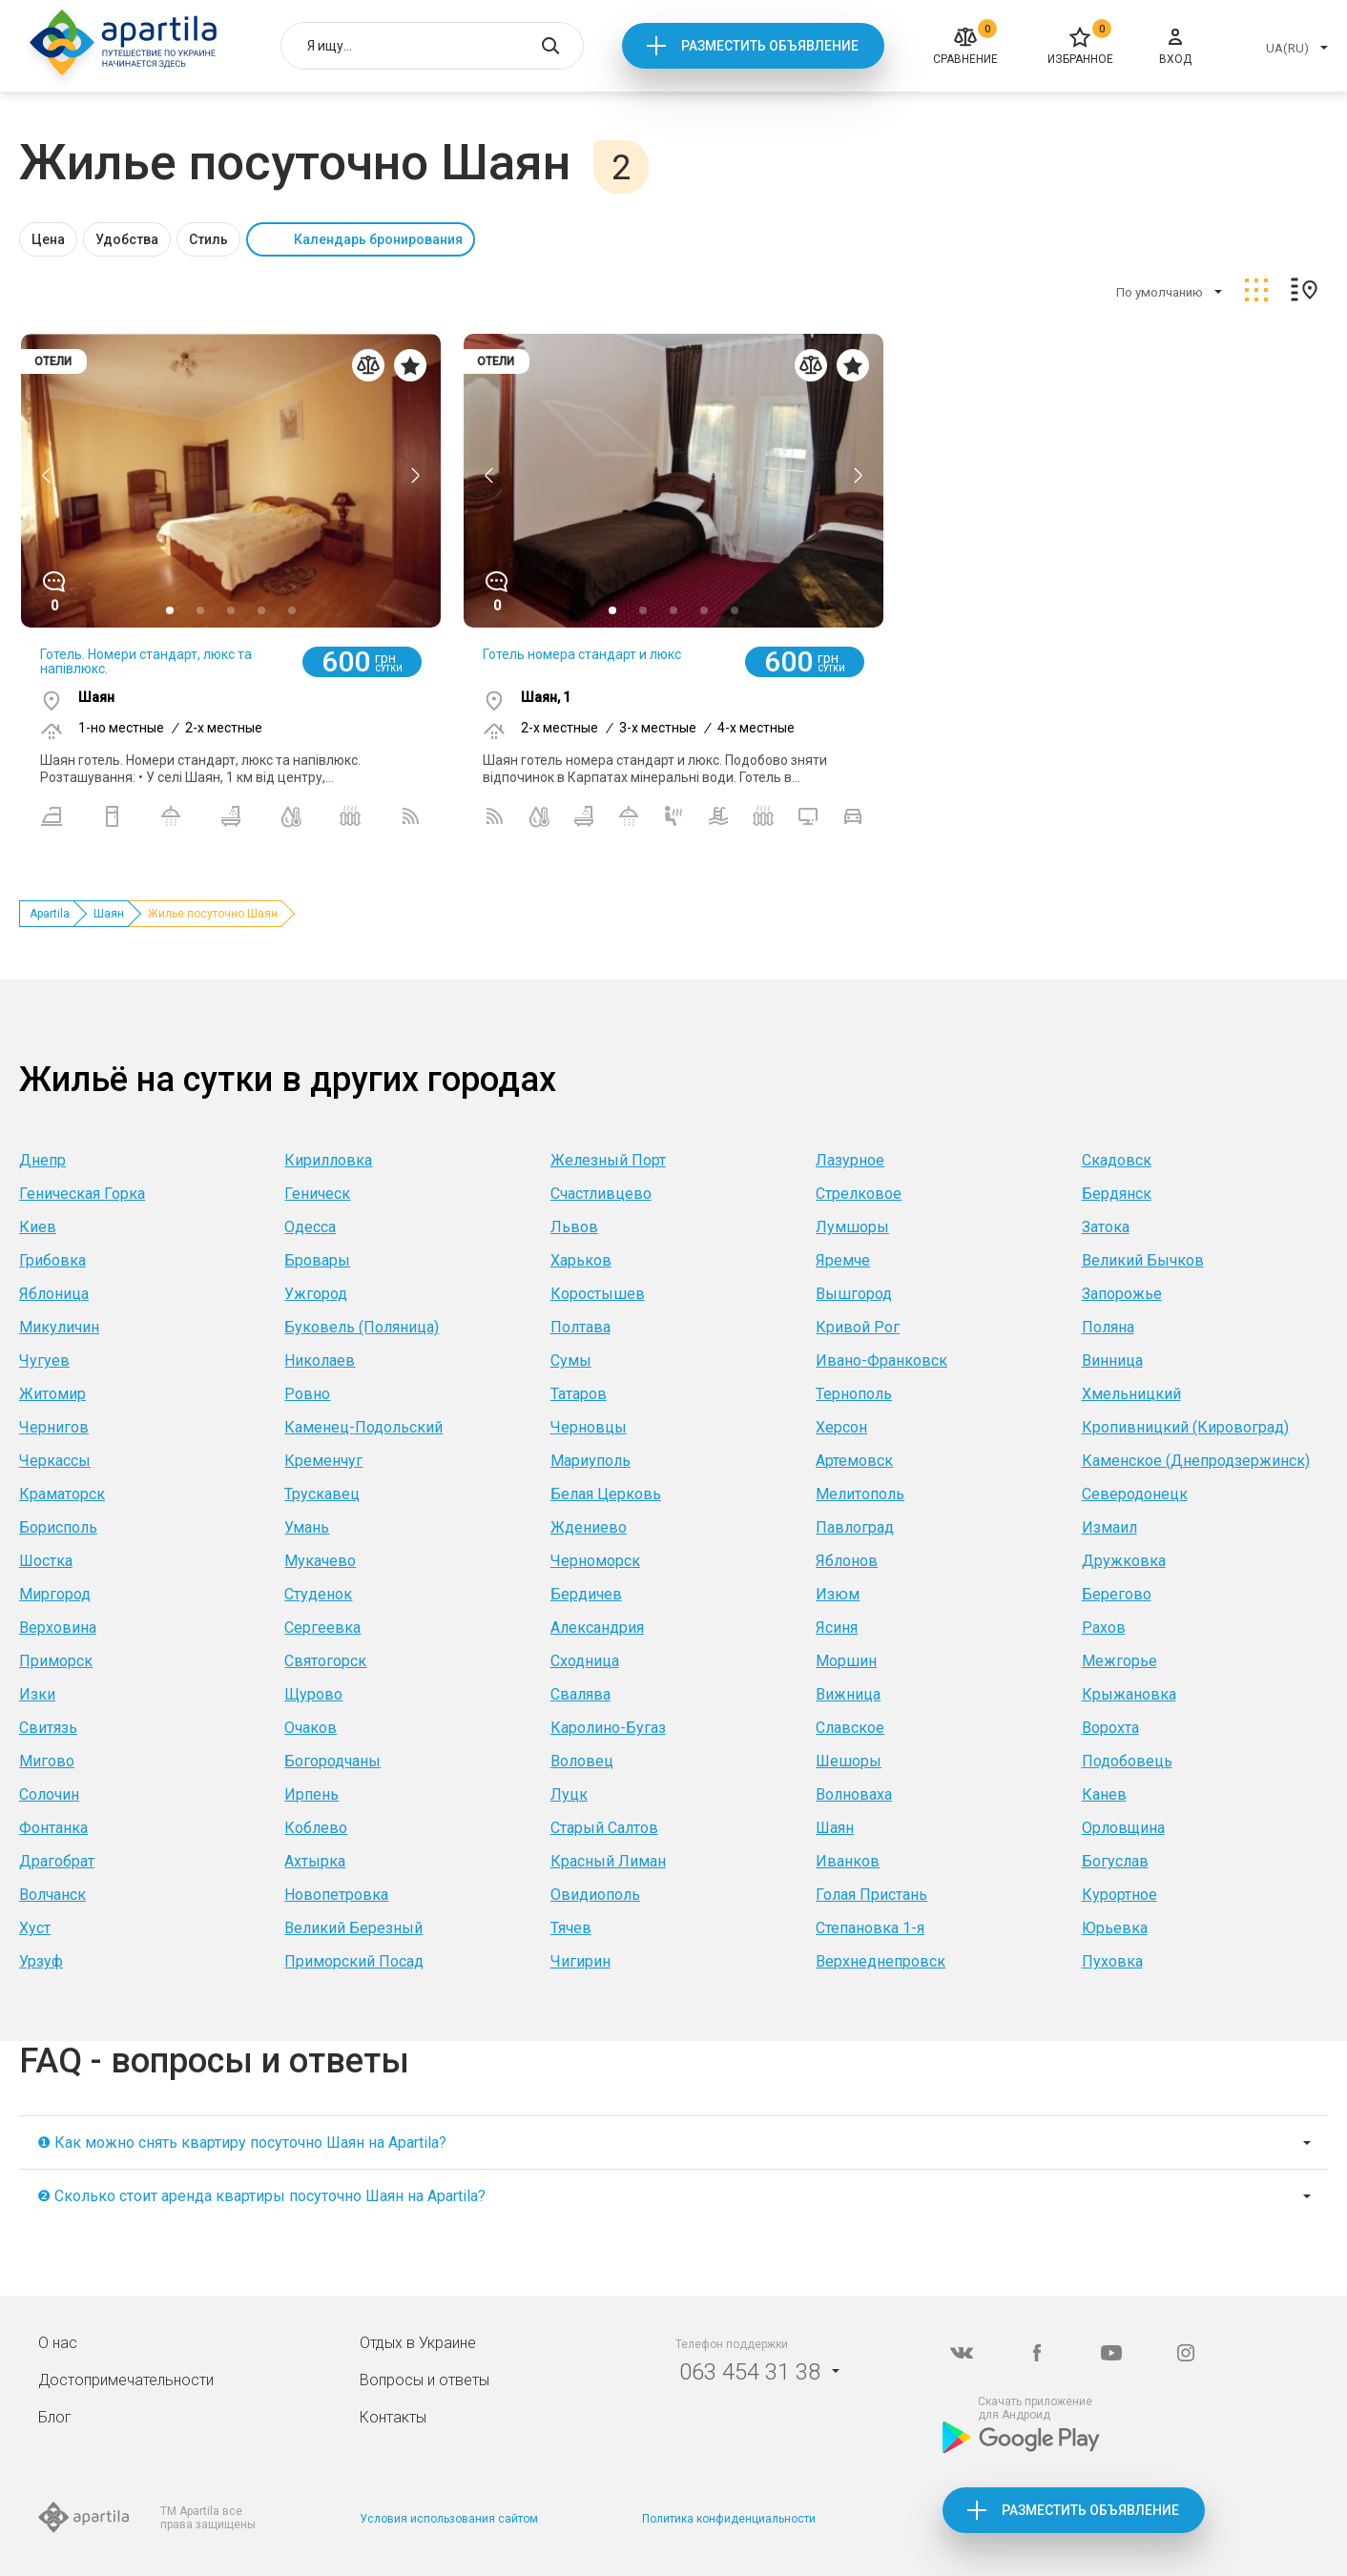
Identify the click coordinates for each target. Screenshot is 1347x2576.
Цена (48, 239)
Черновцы (588, 1427)
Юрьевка (1115, 1928)
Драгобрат (56, 1861)
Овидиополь (595, 1895)
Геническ (317, 1194)
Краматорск (62, 1494)
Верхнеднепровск (880, 1961)
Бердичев (586, 1594)
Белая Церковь (605, 1494)
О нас (57, 2343)
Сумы (570, 1360)
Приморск (56, 1661)
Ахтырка (314, 1861)
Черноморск (595, 1561)
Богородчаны (332, 1761)
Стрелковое (858, 1194)
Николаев (319, 1360)
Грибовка (52, 1260)
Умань (306, 1527)
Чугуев (44, 1360)
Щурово (313, 1694)
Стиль (208, 239)
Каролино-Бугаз (608, 1728)
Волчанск (52, 1895)
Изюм (838, 1594)
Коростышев (597, 1294)
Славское (850, 1728)
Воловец (581, 1761)
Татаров (578, 1394)
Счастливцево (601, 1194)
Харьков (580, 1260)
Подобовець (1127, 1761)
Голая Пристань (871, 1895)
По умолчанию (1159, 292)
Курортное (1119, 1895)
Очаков (310, 1728)
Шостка (46, 1561)
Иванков (848, 1861)
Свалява (580, 1694)
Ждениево (588, 1527)
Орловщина (1123, 1828)
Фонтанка (53, 1828)
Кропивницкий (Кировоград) (1185, 1427)
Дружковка (1124, 1561)
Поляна (1108, 1327)
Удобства (126, 239)
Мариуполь (590, 1461)
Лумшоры (852, 1227)
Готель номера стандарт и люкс (582, 654)
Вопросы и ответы (424, 2380)
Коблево (315, 1828)
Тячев (570, 1928)
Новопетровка (336, 1895)
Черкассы (55, 1461)
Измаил (1109, 1527)
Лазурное (850, 1160)
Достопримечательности (126, 2380)
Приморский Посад (354, 1961)
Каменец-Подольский (363, 1427)
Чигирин (580, 1961)
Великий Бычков (1143, 1260)
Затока (1105, 1227)
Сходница (584, 1661)
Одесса (310, 1227)
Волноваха (854, 1794)
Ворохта (1110, 1728)
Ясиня (837, 1627)
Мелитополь (860, 1494)
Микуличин (59, 1327)
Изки (37, 1694)
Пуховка (1112, 1961)
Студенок (318, 1594)
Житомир (52, 1394)
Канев (1104, 1794)
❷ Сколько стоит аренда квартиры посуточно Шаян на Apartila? (261, 2196)
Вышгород (854, 1294)
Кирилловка (328, 1160)
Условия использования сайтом (449, 2518)
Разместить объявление (770, 45)
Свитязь (48, 1728)
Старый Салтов (604, 1828)
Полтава (580, 1327)
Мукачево (320, 1561)
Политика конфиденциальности (729, 2518)
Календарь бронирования (378, 239)
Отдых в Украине (418, 2343)
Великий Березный (353, 1928)
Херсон (841, 1427)
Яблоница (54, 1294)
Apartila (50, 913)
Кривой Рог (858, 1327)
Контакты (393, 2417)
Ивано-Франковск (881, 1360)
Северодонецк (1135, 1494)
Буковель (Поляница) (361, 1327)
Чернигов (54, 1427)
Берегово (1116, 1594)
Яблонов (847, 1561)
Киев (37, 1227)
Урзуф (41, 1961)
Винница (1112, 1360)
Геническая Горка (82, 1194)
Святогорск (325, 1661)
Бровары (317, 1260)
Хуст (35, 1928)
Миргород (55, 1594)
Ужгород (315, 1294)
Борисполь (58, 1527)
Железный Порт (608, 1160)
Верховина (57, 1627)
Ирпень (311, 1794)
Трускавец (322, 1494)
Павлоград (855, 1527)
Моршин (846, 1661)
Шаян (108, 913)
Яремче (843, 1260)
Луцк (569, 1794)
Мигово (46, 1761)
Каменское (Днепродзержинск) (1196, 1461)
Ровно (307, 1394)
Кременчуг (323, 1461)
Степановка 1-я (870, 1928)
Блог (55, 2417)
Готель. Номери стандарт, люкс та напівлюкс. (146, 661)
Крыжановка (1129, 1694)
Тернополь (854, 1394)
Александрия (597, 1627)
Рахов (1104, 1627)
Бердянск (1116, 1194)
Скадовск (1116, 1160)
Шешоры (848, 1761)
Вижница (848, 1694)
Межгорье (1119, 1661)
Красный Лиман (608, 1861)
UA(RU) (1287, 48)
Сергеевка (322, 1627)
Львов (574, 1227)
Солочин (49, 1794)
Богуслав (1115, 1861)
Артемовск (854, 1461)
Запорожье (1122, 1294)
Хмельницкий (1131, 1394)
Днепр (42, 1160)
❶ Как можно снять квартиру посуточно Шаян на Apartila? (241, 2142)
